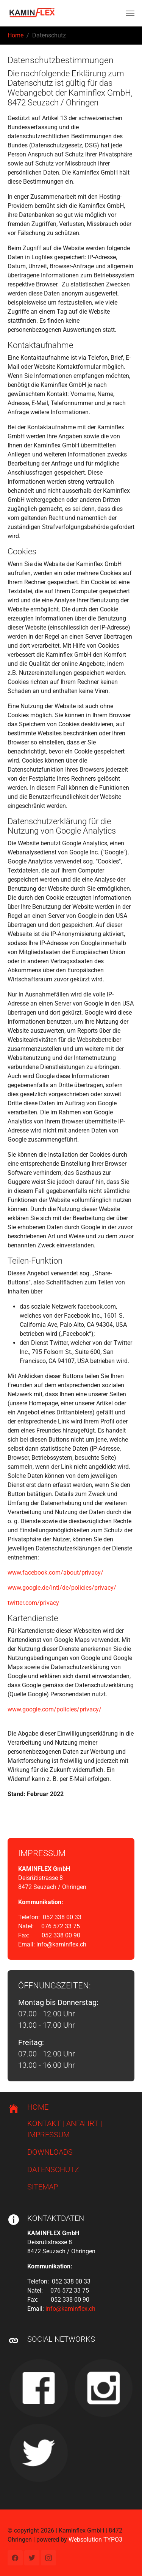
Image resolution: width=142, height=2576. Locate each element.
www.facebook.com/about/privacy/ (55, 1572)
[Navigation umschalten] (130, 13)
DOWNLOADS (50, 2152)
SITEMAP (42, 2186)
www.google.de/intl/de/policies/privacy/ (62, 1587)
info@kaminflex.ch (61, 1944)
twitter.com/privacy (33, 1602)
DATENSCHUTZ (53, 2169)
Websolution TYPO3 (95, 2539)
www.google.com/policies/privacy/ (54, 1709)
